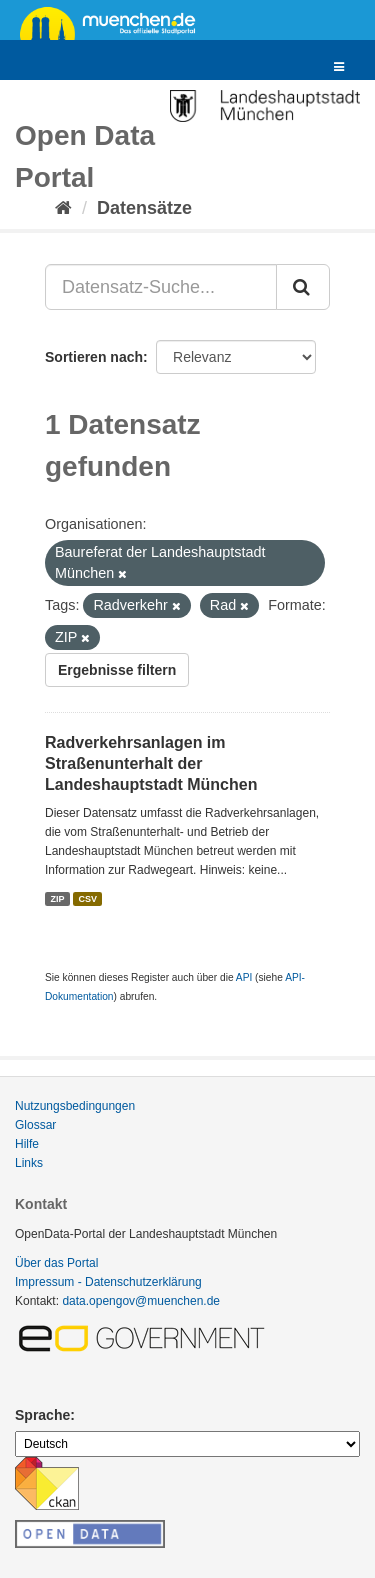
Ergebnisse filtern (117, 670)
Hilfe (27, 1144)
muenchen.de (115, 22)
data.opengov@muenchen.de (141, 1301)
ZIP (57, 898)
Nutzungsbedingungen (75, 1106)
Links (29, 1163)
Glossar (35, 1125)
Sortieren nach (94, 357)
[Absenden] (303, 287)
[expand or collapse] (339, 67)
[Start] (63, 208)
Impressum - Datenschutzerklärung (108, 1282)
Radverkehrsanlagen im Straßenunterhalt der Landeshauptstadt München (151, 763)
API (244, 977)
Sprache (42, 1415)
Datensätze (144, 208)
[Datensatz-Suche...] (161, 287)
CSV (88, 898)
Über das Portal (56, 1263)
